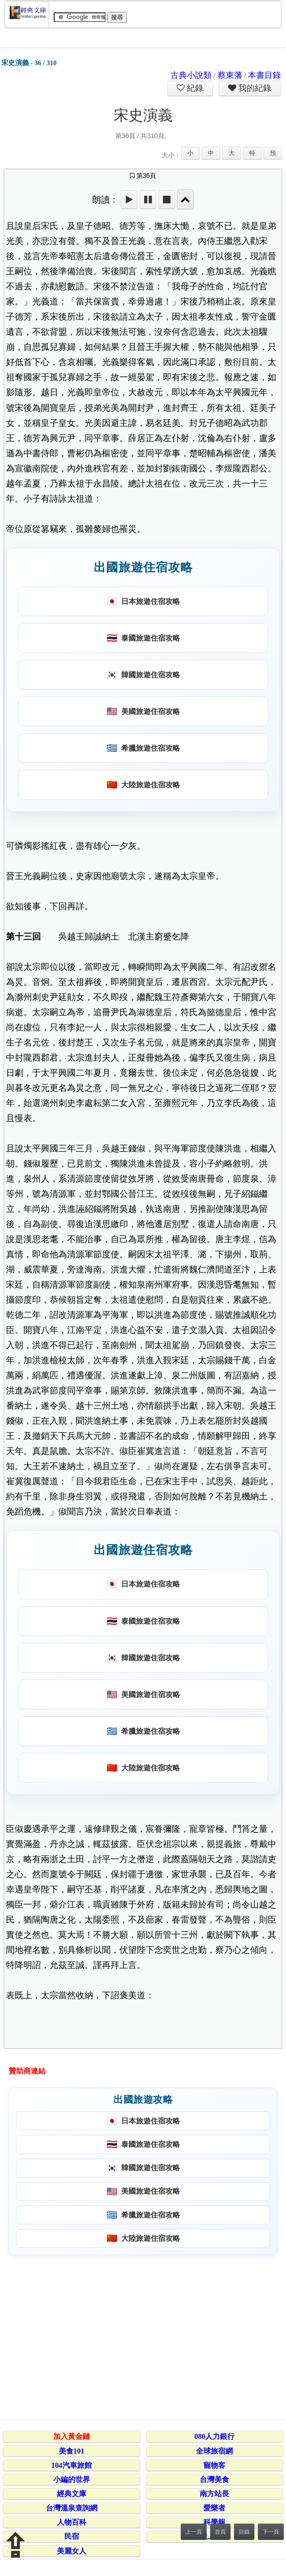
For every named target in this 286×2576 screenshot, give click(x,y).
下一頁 (271, 2532)
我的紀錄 (253, 88)
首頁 (220, 2532)
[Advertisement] (141, 2336)
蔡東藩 (230, 75)
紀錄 (194, 88)
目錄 (244, 2532)
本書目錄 (264, 75)
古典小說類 (191, 75)
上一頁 (193, 2532)
